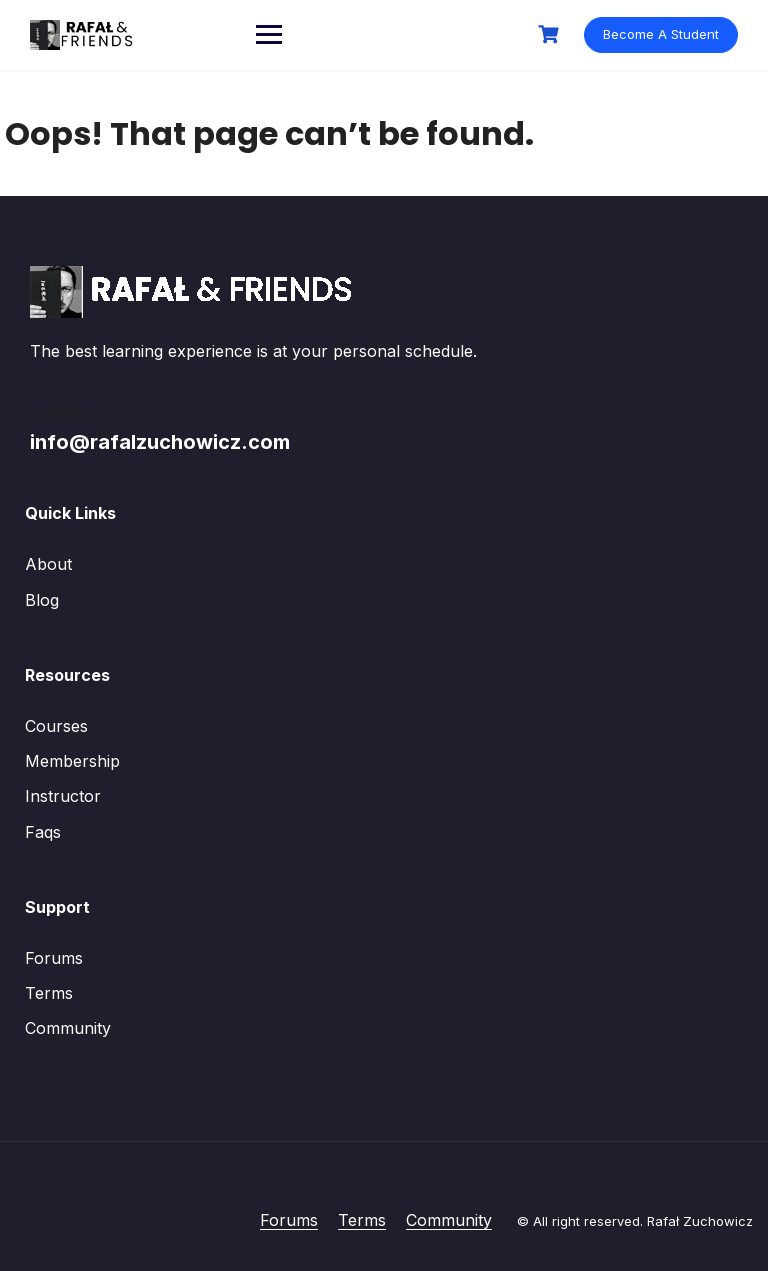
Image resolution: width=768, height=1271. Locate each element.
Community (68, 1028)
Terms (49, 993)
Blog (42, 600)
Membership (72, 761)
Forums (54, 958)
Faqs (43, 832)
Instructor (63, 796)
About (48, 564)
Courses (56, 726)
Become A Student (661, 34)
